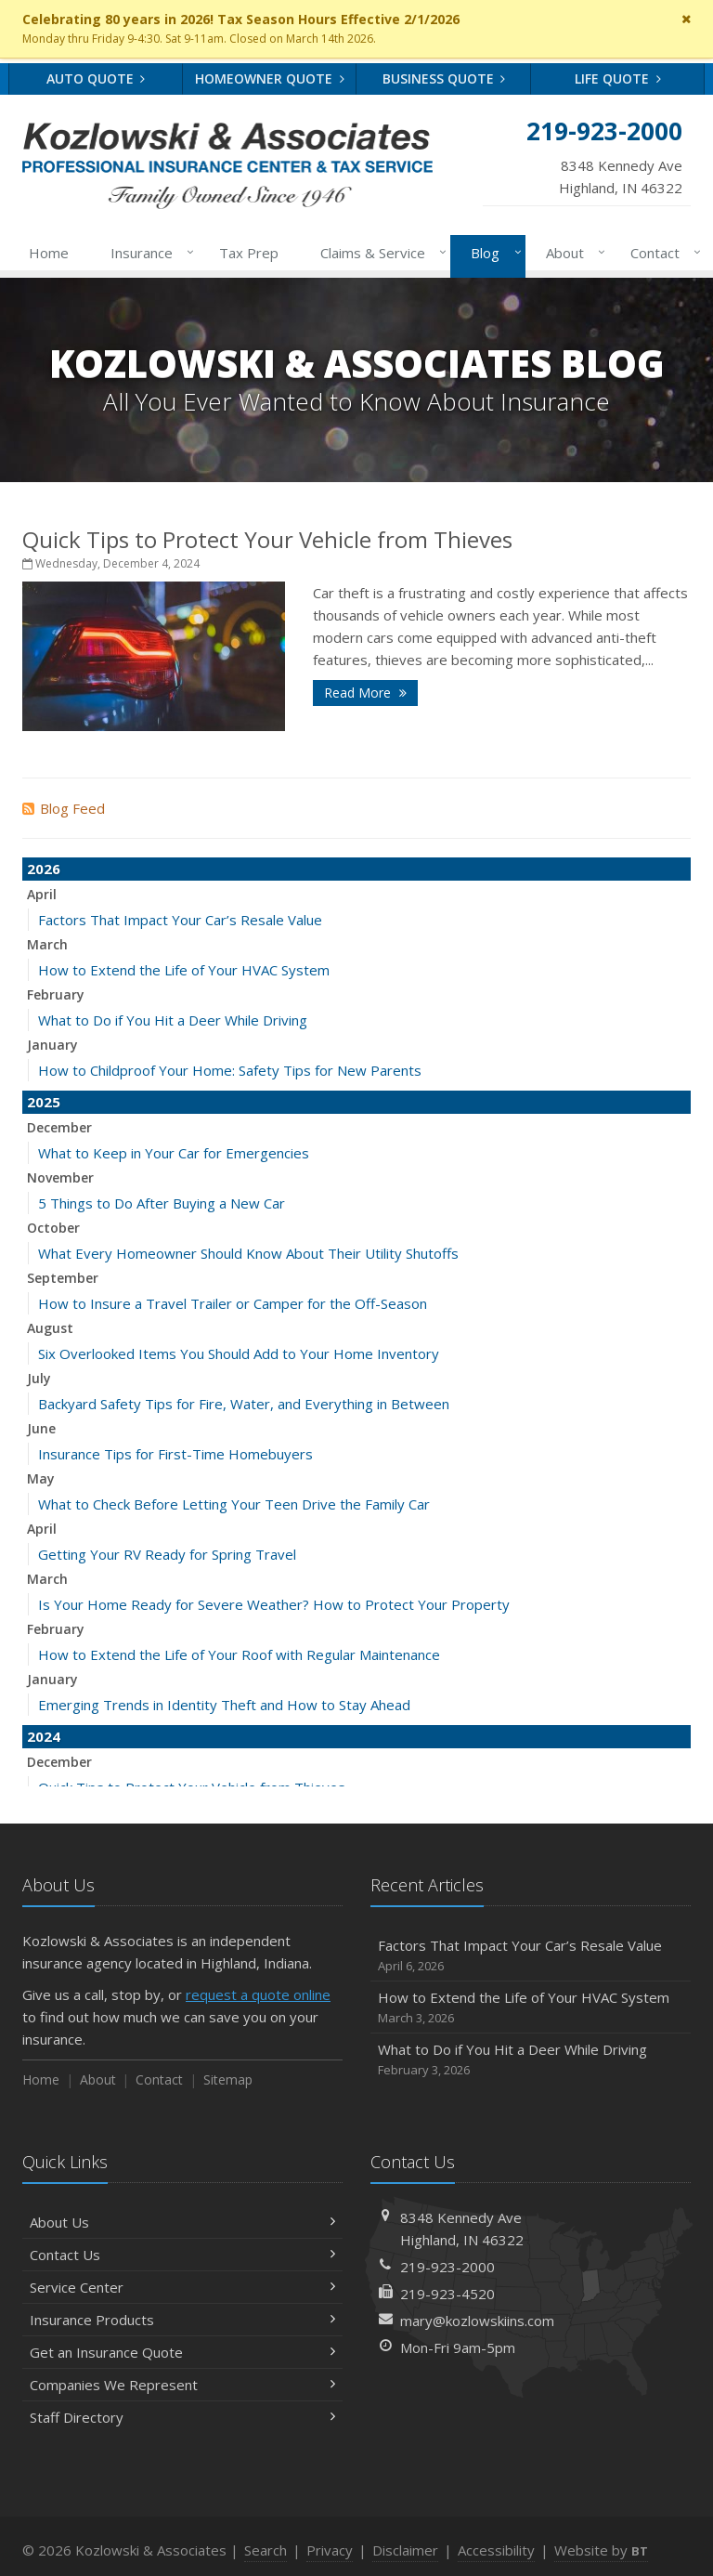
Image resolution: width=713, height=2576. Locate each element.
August (50, 1328)
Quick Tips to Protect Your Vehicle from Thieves (267, 539)
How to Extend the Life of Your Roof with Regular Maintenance (239, 1654)
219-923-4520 (447, 2293)
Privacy (329, 2550)
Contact (662, 252)
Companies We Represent (182, 2384)
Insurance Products (182, 2319)
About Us (182, 2222)
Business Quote (444, 78)
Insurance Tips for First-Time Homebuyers (175, 1454)
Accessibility (496, 2550)
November (60, 1177)
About (572, 252)
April (42, 894)
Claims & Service (379, 252)
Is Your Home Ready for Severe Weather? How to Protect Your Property (274, 1604)
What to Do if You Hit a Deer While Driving (172, 1020)
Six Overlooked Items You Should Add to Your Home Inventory (238, 1353)
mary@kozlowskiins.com (477, 2320)
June (41, 1428)
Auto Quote (96, 78)
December (59, 1127)
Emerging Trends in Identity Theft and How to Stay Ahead (224, 1704)
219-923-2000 (447, 2266)
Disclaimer (405, 2550)
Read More (365, 692)
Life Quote (618, 78)
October (53, 1227)
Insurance (148, 252)
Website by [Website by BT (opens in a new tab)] (601, 2550)
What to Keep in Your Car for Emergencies (173, 1153)
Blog (492, 252)
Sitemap (228, 2079)
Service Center (182, 2287)
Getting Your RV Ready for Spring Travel (167, 1554)
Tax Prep (249, 252)
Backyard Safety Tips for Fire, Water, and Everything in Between (243, 1403)
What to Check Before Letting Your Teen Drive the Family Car (234, 1504)
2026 (43, 868)
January (52, 1044)
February (55, 994)
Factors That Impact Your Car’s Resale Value (180, 919)
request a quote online (258, 1994)
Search (265, 2550)
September (62, 1278)
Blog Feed (63, 808)
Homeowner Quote (269, 78)
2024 (43, 1736)
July (39, 1378)
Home (49, 252)
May (41, 1478)
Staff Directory (182, 2417)
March (47, 944)
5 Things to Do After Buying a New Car (161, 1203)
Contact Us (182, 2254)
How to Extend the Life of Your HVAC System (184, 970)
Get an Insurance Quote (182, 2352)
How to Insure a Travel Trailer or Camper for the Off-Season (232, 1303)
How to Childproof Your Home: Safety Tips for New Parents (229, 1070)
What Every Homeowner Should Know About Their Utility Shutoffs (248, 1253)
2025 (43, 1101)
